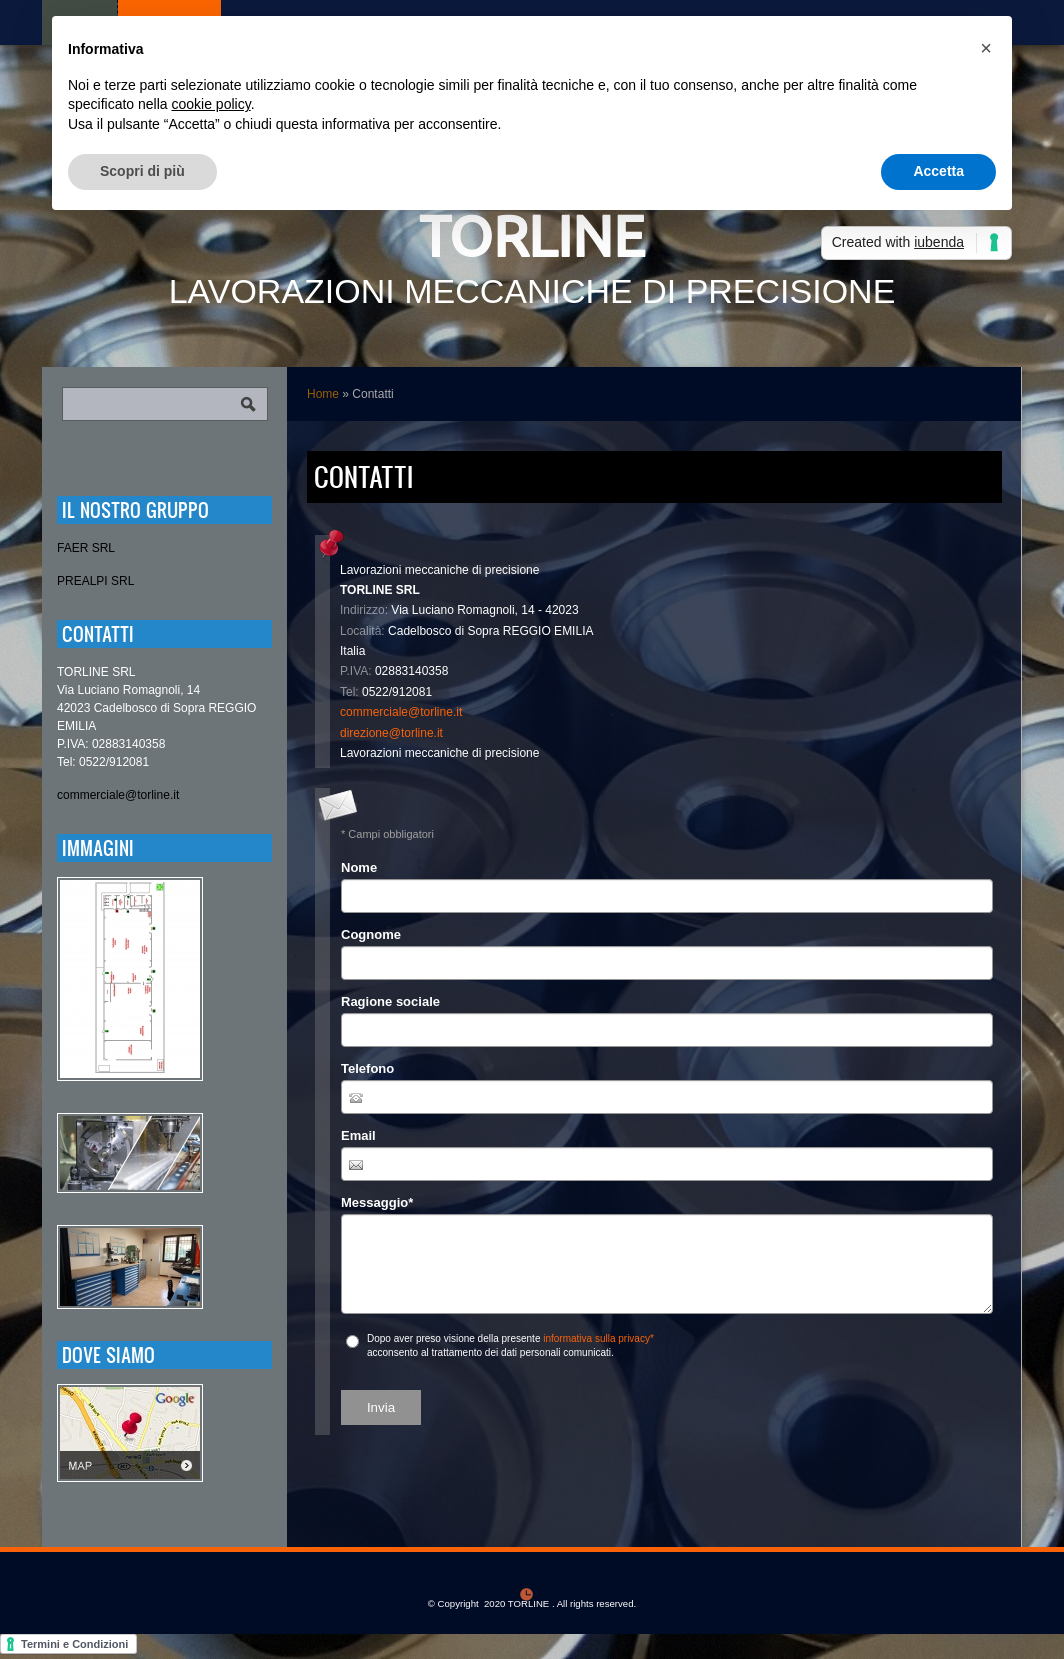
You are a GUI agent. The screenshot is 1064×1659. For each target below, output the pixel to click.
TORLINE (532, 235)
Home (323, 394)
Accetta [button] (938, 171)
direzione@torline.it (391, 733)
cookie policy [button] (211, 104)
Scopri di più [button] (142, 171)
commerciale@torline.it (401, 712)
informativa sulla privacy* (598, 1338)
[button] (986, 48)
